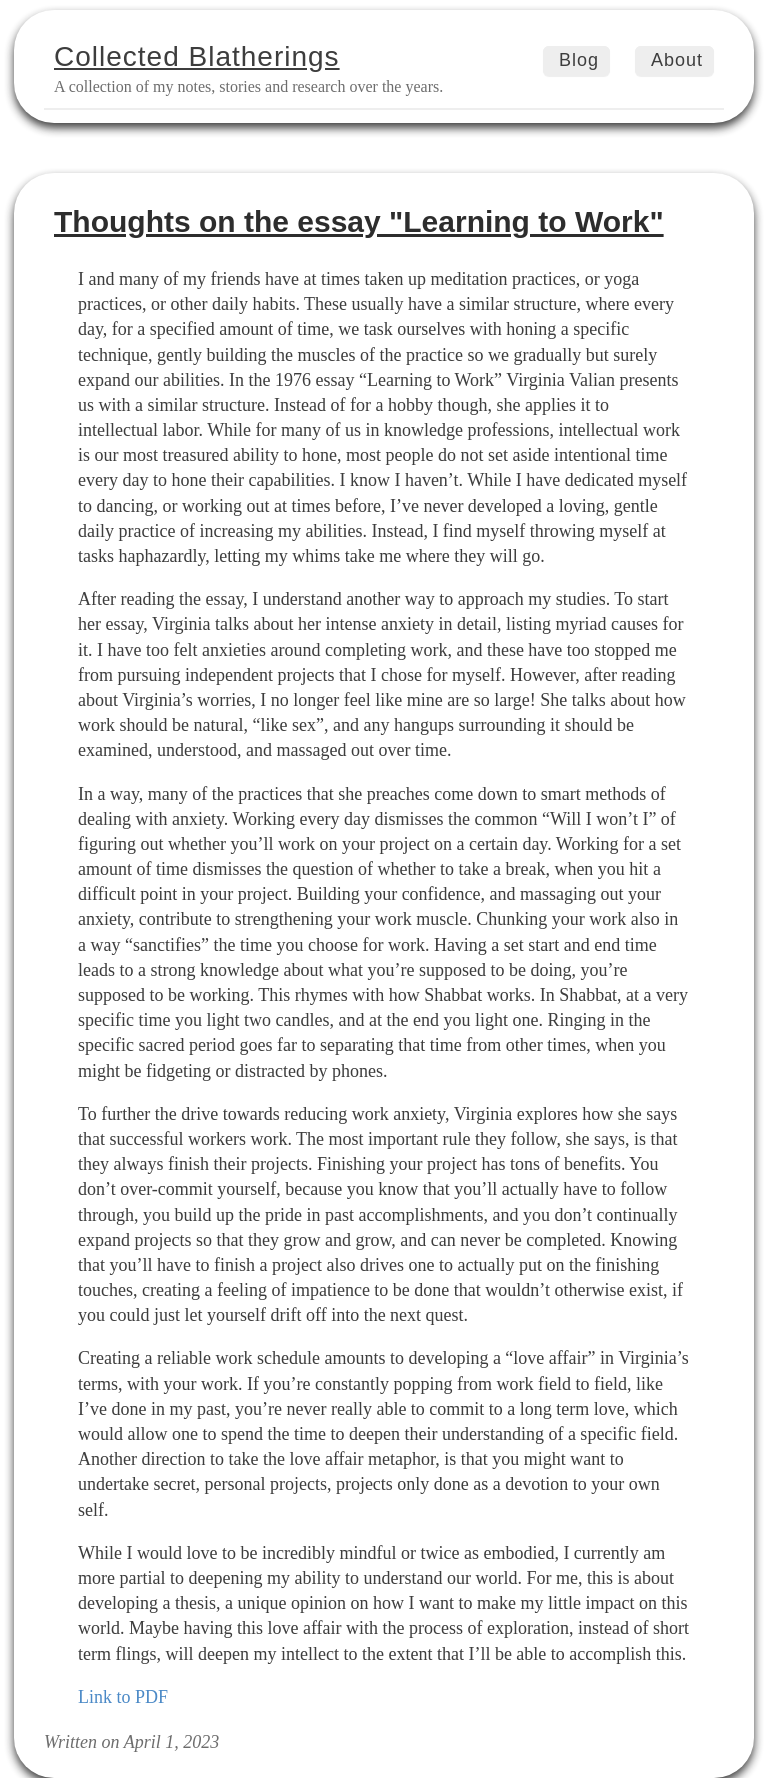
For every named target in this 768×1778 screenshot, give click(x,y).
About (677, 60)
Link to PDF (123, 1697)
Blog (579, 60)
